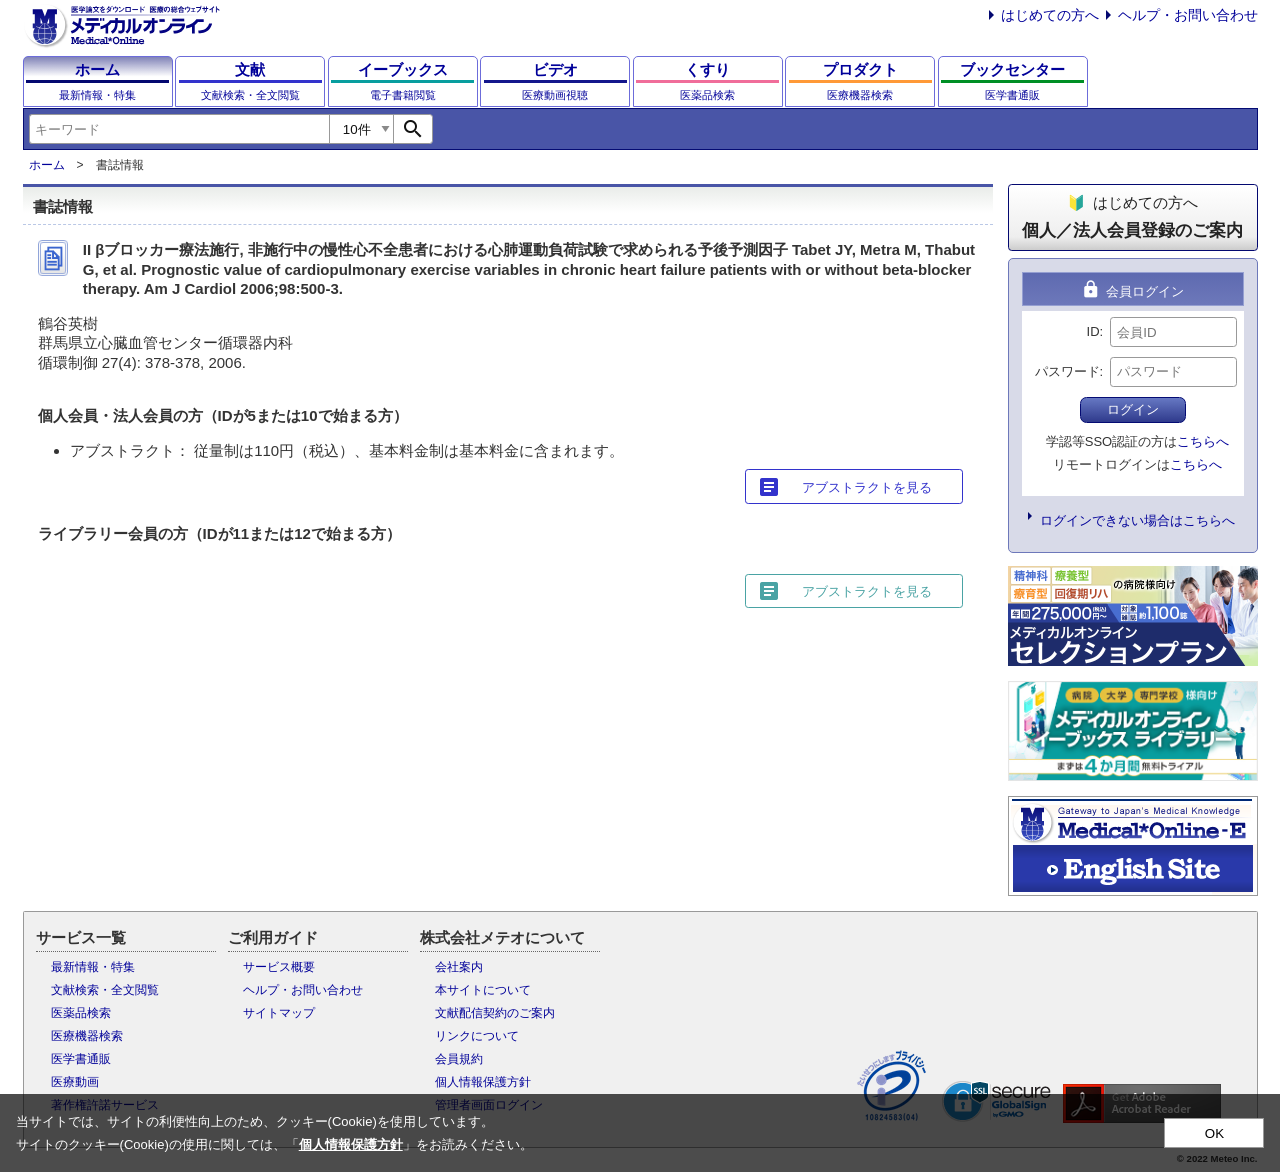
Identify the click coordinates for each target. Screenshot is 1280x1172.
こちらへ (1203, 441)
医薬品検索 (81, 1013)
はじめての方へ (1050, 15)
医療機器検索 (87, 1036)
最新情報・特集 (93, 967)
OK (1214, 1133)
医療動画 (75, 1082)
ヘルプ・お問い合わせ (1188, 15)
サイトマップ (279, 1013)
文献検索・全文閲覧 (105, 990)
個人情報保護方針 (483, 1082)
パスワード (1067, 371)
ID (1093, 331)
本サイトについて (483, 990)
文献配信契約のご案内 (495, 1013)
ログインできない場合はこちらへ (1137, 520)
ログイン (1133, 409)
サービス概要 (279, 967)
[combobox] (179, 129)
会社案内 (459, 967)
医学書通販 (81, 1059)
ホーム (47, 165)
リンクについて (477, 1036)
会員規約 (459, 1059)
